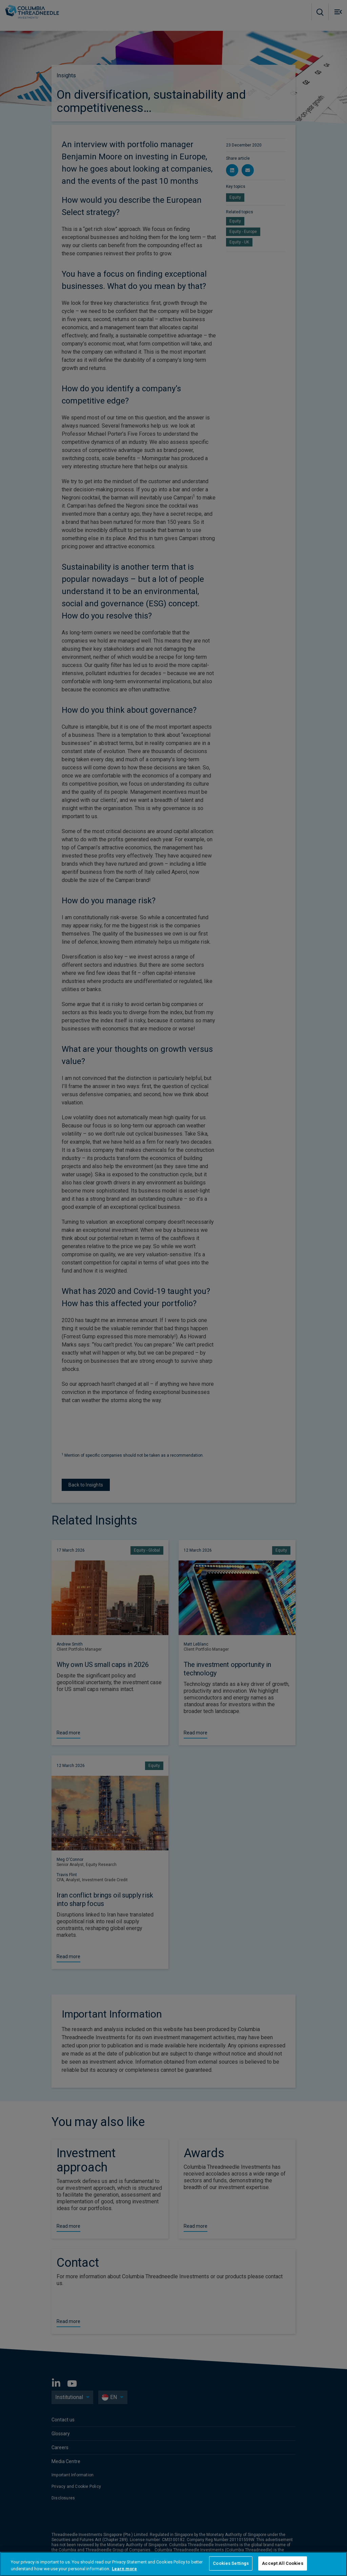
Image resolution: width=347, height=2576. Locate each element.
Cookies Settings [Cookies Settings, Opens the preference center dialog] (231, 2563)
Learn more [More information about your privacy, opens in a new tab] (124, 2568)
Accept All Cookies (282, 2563)
